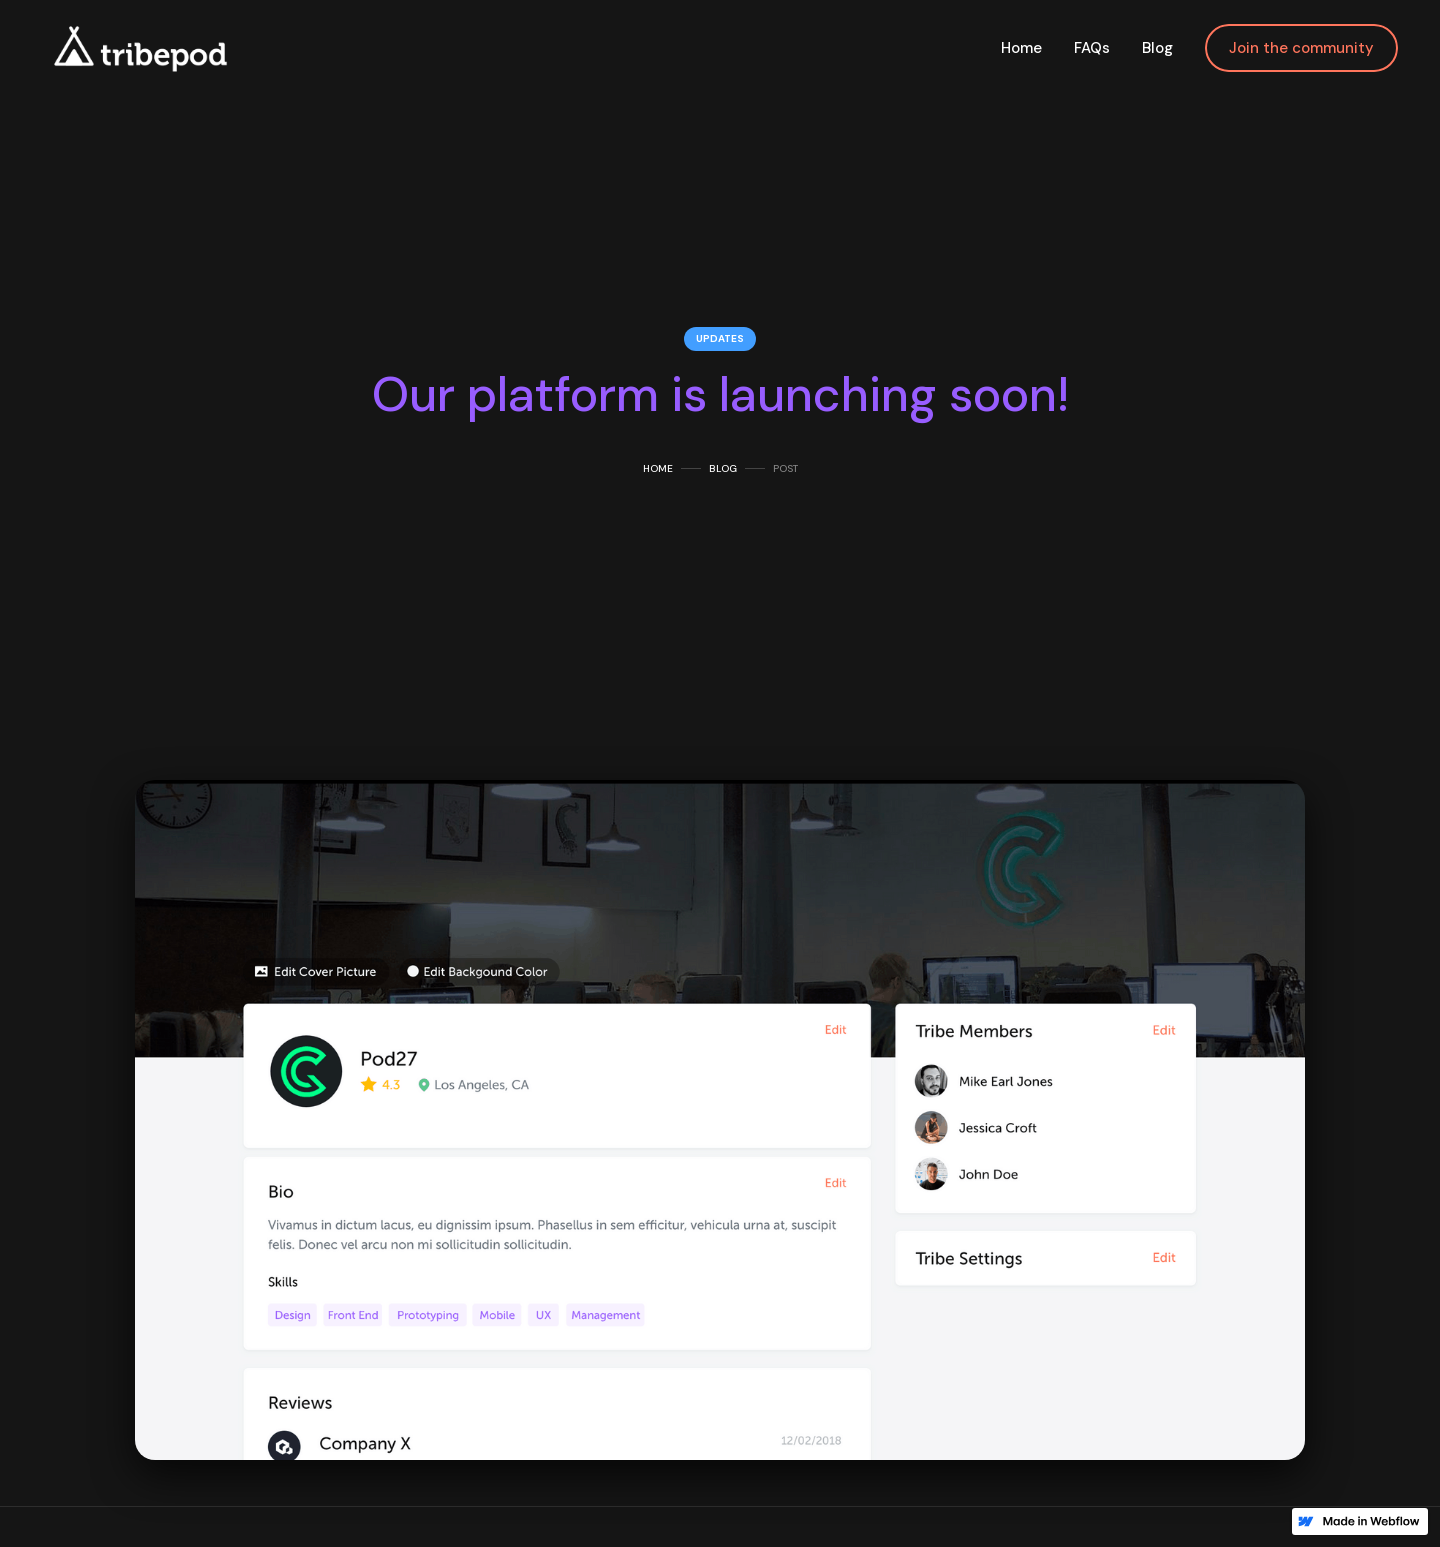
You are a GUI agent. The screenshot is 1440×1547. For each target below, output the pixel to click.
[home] (138, 48)
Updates (720, 338)
